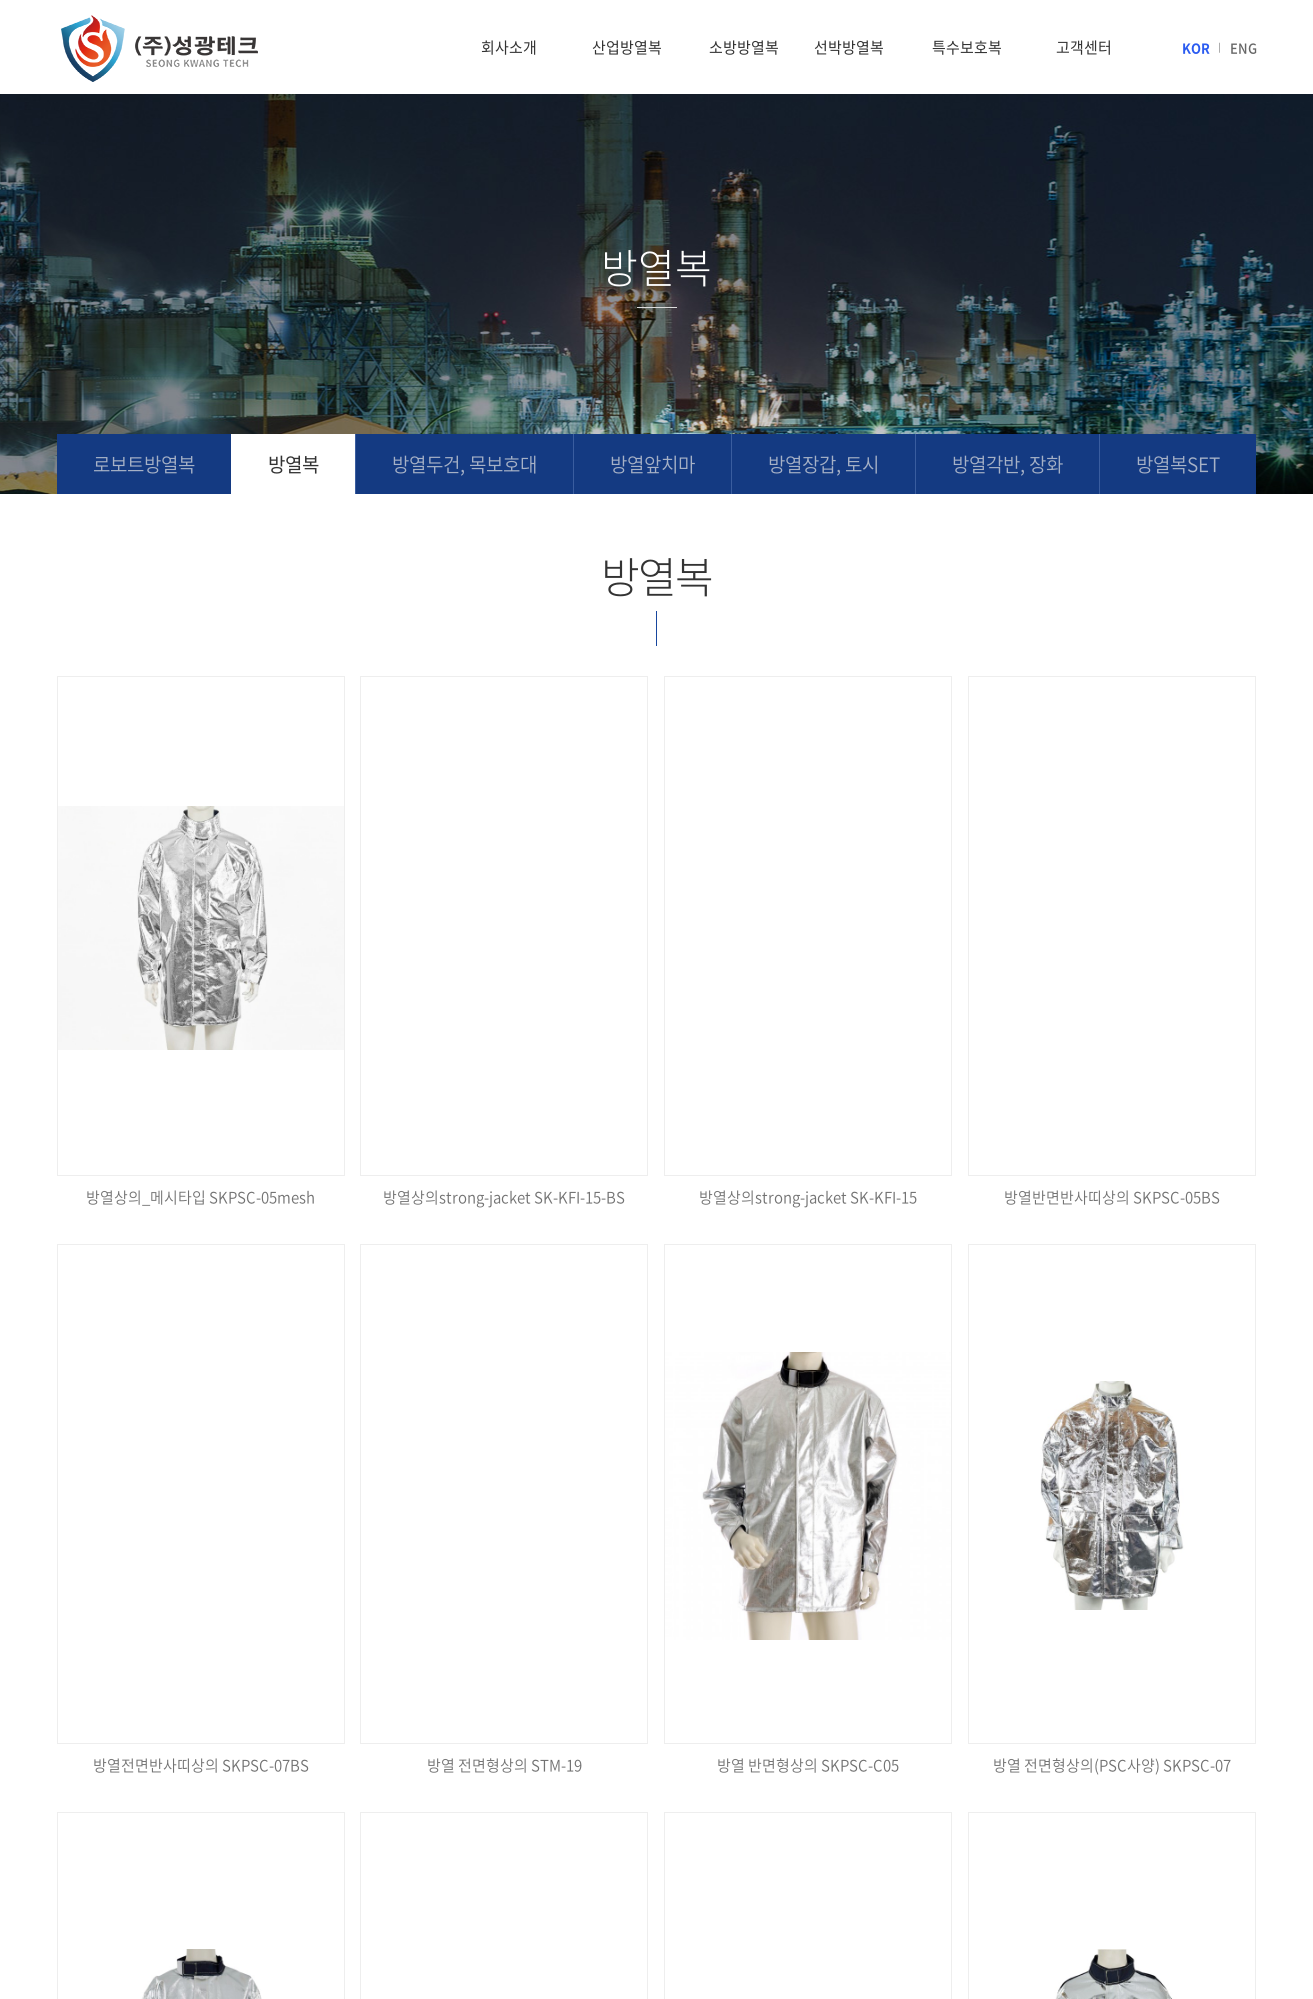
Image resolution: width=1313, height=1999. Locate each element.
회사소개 (509, 47)
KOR (1196, 47)
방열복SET (1178, 464)
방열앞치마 (652, 464)
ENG (1243, 47)
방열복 (293, 464)
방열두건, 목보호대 (464, 464)
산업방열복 (627, 47)
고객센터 (1084, 47)
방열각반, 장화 (1007, 464)
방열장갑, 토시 (823, 464)
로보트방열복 (144, 464)
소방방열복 (744, 47)
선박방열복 (849, 47)
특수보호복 (967, 47)
